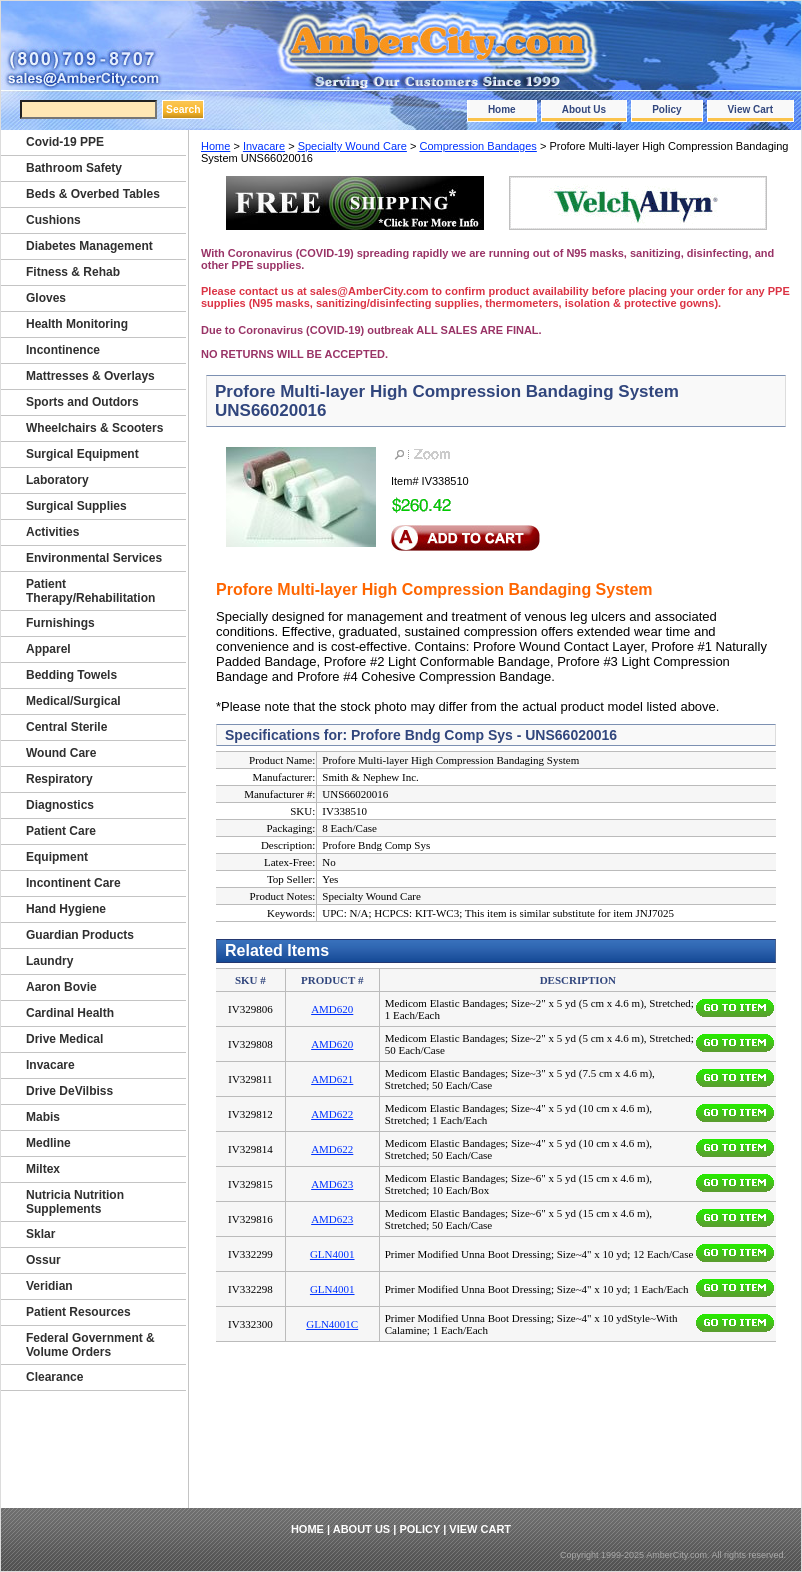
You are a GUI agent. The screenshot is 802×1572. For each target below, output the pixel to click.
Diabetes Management (89, 246)
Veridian (49, 1286)
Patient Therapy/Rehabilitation (90, 591)
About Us (584, 109)
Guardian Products (80, 935)
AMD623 (332, 1184)
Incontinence (63, 350)
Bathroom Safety (74, 168)
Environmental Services (94, 558)
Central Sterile (66, 727)
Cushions (53, 220)
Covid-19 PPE (65, 142)
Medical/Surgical (73, 701)
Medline (48, 1143)
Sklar (40, 1234)
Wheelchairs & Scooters (94, 428)
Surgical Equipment (82, 454)
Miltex (43, 1169)
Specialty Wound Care (352, 146)
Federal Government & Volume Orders (90, 1345)
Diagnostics (60, 805)
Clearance (54, 1377)
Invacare (264, 146)
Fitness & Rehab (73, 272)
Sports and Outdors (82, 402)
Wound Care (61, 753)
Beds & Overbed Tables (93, 194)
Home (502, 109)
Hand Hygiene (66, 909)
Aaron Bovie (61, 987)
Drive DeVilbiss (69, 1091)
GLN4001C (332, 1324)
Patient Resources (78, 1312)
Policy (666, 109)
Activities (52, 532)
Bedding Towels (71, 675)
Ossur (43, 1260)
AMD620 (332, 1009)
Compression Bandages (477, 146)
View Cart (750, 109)
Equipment (57, 857)
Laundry (49, 961)
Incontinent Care (73, 883)
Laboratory (57, 480)
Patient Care (61, 831)
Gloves (46, 298)
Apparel (48, 649)
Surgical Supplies (76, 506)
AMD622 (332, 1114)
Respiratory (59, 779)
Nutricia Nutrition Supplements (75, 1202)
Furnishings (60, 623)
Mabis (43, 1117)
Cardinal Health (70, 1013)
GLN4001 (332, 1254)
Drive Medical (64, 1039)
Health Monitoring (77, 324)
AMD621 (332, 1079)
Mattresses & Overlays (90, 376)
